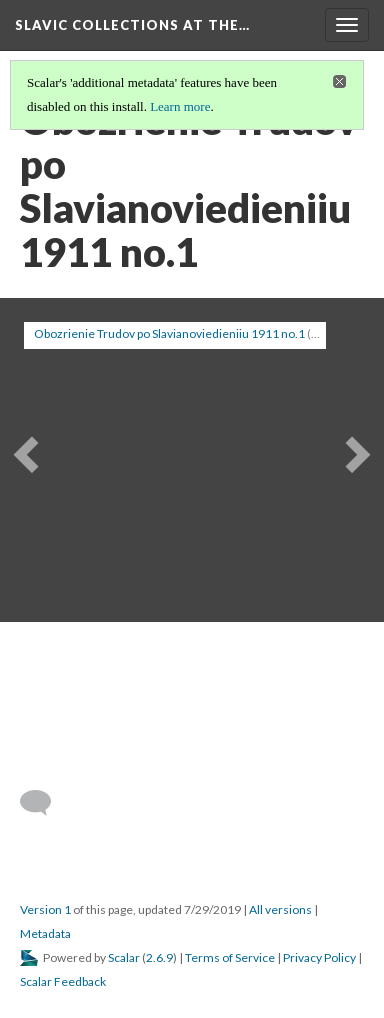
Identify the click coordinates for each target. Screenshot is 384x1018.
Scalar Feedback (63, 981)
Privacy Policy (319, 957)
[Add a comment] (44, 803)
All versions (280, 909)
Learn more (180, 106)
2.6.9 (159, 957)
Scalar (124, 957)
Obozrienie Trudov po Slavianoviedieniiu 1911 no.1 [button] (169, 333)
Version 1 (45, 909)
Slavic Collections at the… (132, 25)
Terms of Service (230, 957)
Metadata (45, 933)
